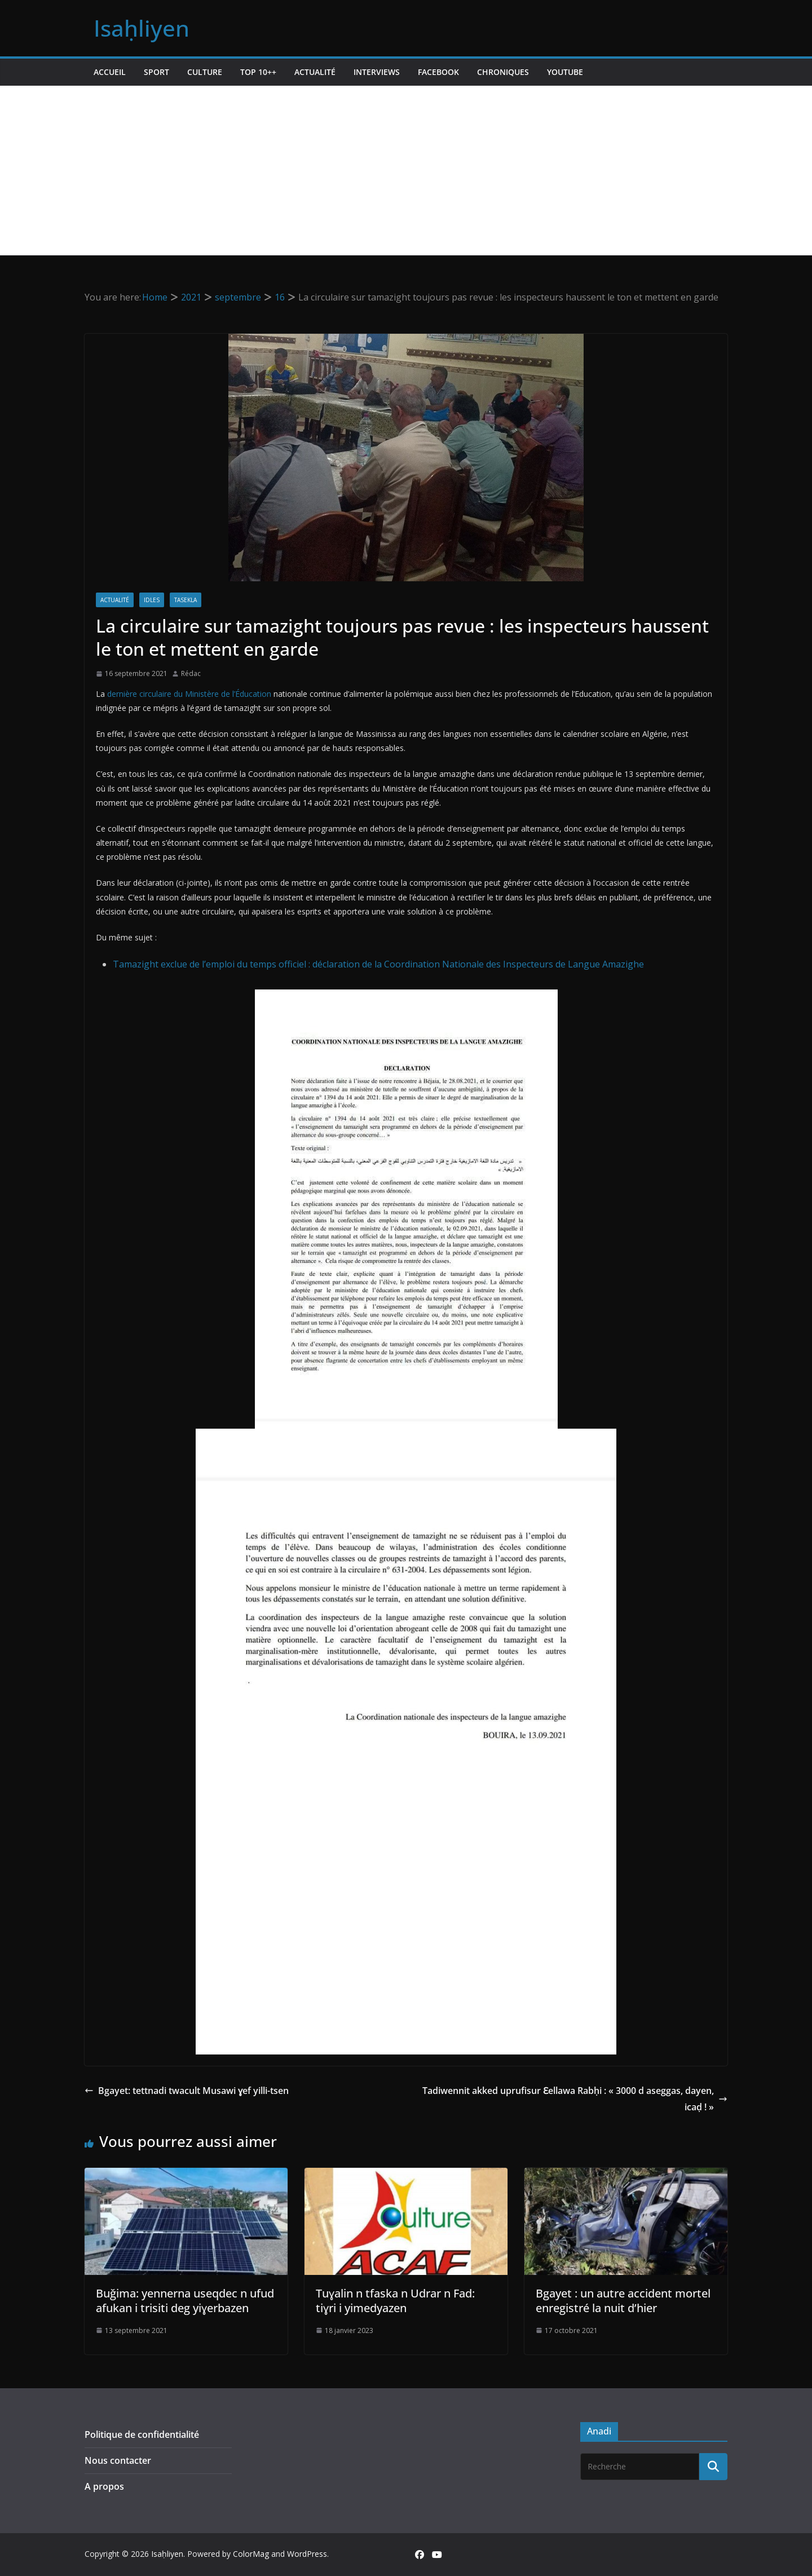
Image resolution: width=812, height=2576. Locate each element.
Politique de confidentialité (142, 2434)
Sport (156, 72)
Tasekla (185, 600)
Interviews (377, 72)
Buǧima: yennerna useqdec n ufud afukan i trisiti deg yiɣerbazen (185, 2301)
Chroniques (503, 72)
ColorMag (251, 2553)
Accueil (110, 72)
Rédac (191, 673)
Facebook (438, 72)
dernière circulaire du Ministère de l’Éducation (189, 693)
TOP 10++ (258, 72)
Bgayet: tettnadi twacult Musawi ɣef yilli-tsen (187, 2090)
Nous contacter (118, 2460)
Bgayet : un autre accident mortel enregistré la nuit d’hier (623, 2301)
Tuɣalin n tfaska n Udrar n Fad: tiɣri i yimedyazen (395, 2301)
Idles (152, 600)
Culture (204, 72)
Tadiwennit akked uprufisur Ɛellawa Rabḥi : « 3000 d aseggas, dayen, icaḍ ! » (574, 2098)
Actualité (315, 72)
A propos (104, 2486)
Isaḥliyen (141, 27)
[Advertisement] (406, 170)
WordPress (307, 2553)
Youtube (565, 72)
